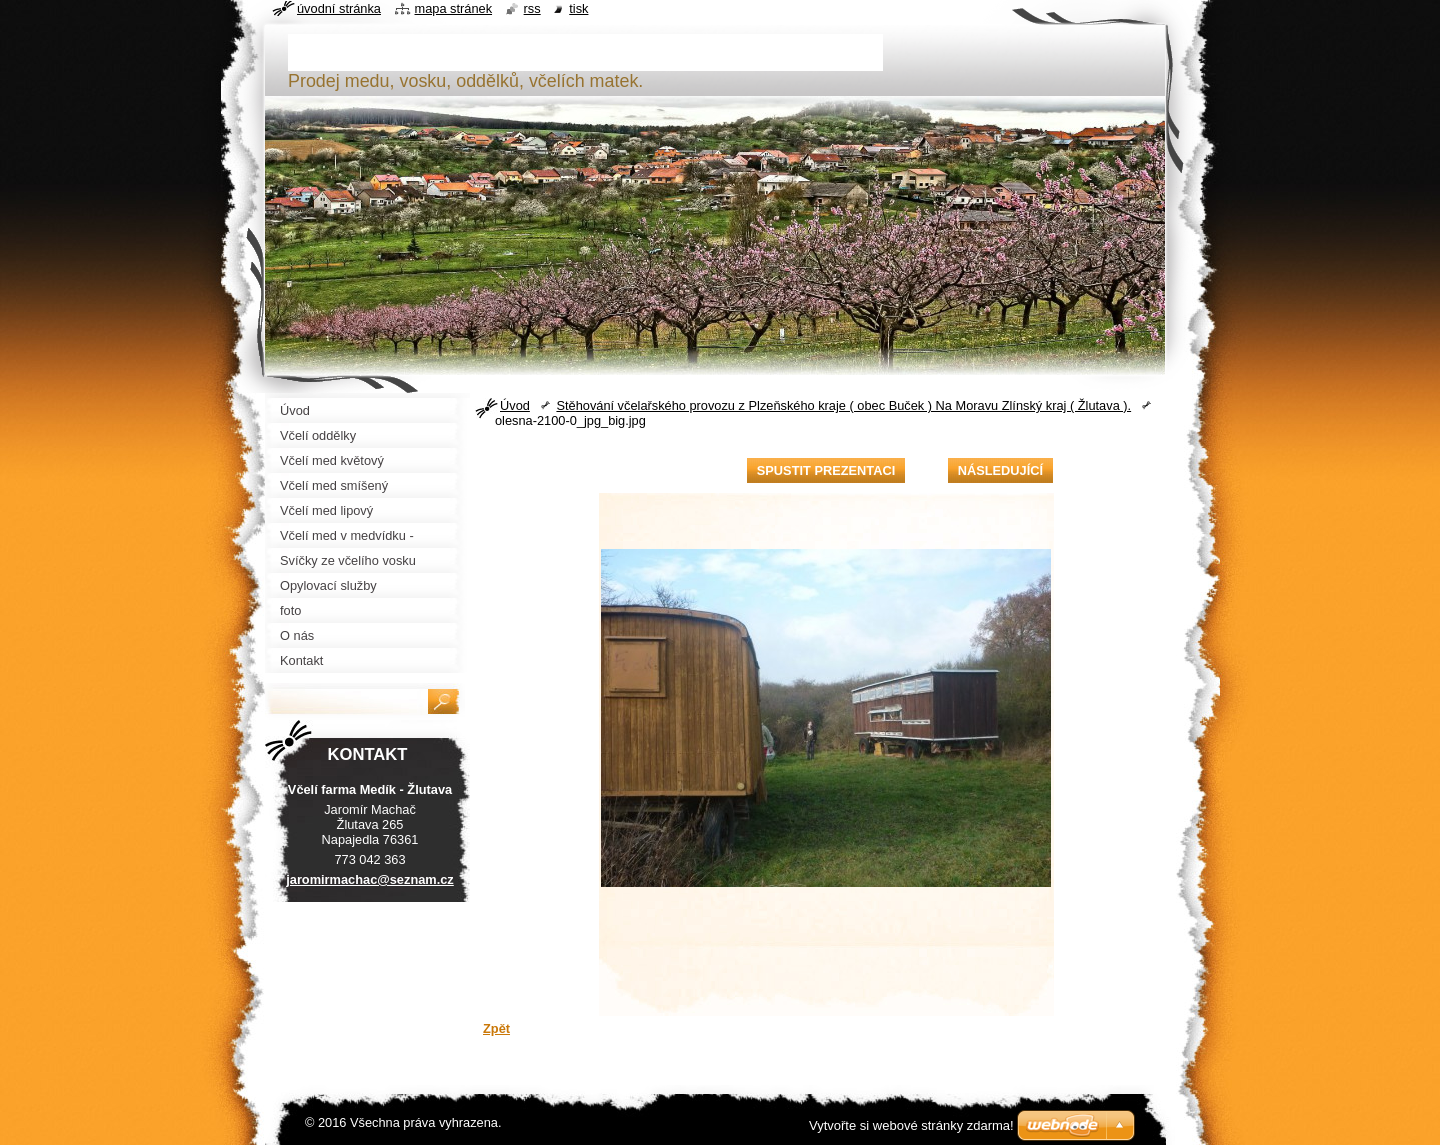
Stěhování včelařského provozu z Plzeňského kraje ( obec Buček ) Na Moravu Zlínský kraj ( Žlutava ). (843, 405)
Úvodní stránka (339, 8)
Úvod (515, 405)
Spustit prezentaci (826, 470)
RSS (532, 8)
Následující (1000, 470)
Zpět (496, 1028)
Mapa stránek (454, 8)
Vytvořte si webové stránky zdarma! (911, 1125)
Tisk (578, 8)
